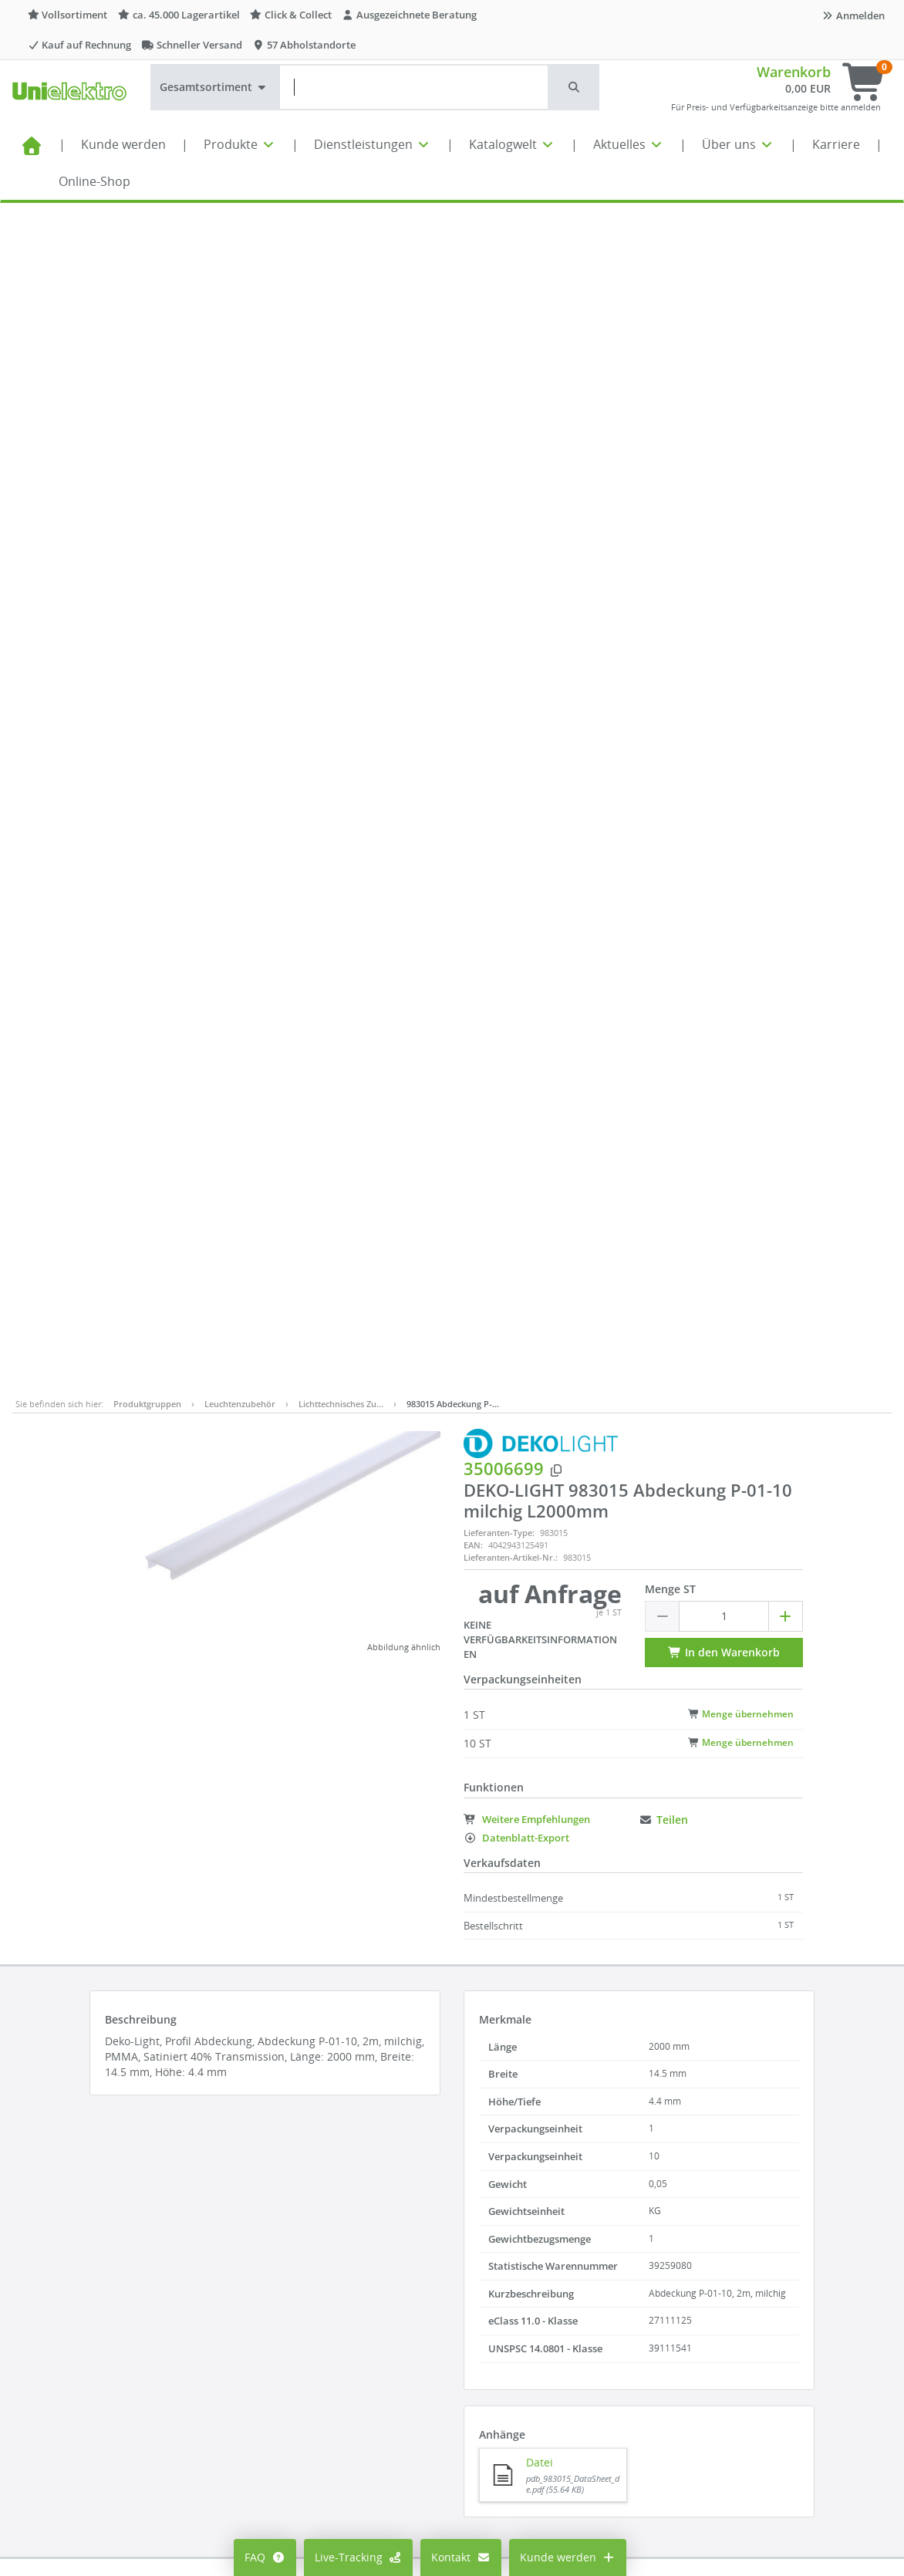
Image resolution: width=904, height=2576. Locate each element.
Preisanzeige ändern (297, 2305)
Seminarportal (427, 2375)
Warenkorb (794, 71)
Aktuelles (628, 144)
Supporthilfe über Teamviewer (762, 2421)
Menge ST (670, 416)
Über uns (738, 144)
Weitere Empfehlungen (527, 646)
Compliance (567, 2328)
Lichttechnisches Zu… (341, 231)
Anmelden (853, 15)
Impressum (566, 2282)
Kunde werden (123, 144)
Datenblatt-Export (516, 665)
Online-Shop (94, 181)
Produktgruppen (147, 231)
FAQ (265, 2557)
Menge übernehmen (741, 541)
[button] (574, 87)
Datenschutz (569, 2352)
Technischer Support (737, 2406)
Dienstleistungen (372, 144)
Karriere (836, 144)
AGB (547, 2305)
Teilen (663, 647)
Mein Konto (273, 2282)
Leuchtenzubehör (239, 231)
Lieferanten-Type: (499, 360)
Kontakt (461, 2557)
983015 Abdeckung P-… (452, 231)
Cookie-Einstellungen (298, 2328)
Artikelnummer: (246, 1474)
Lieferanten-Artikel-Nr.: (511, 384)
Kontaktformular (725, 2390)
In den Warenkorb (724, 479)
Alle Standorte (427, 2282)
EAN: (473, 372)
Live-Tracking (359, 2557)
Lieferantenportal (435, 2398)
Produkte (240, 144)
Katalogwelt (512, 144)
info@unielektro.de (732, 2359)
